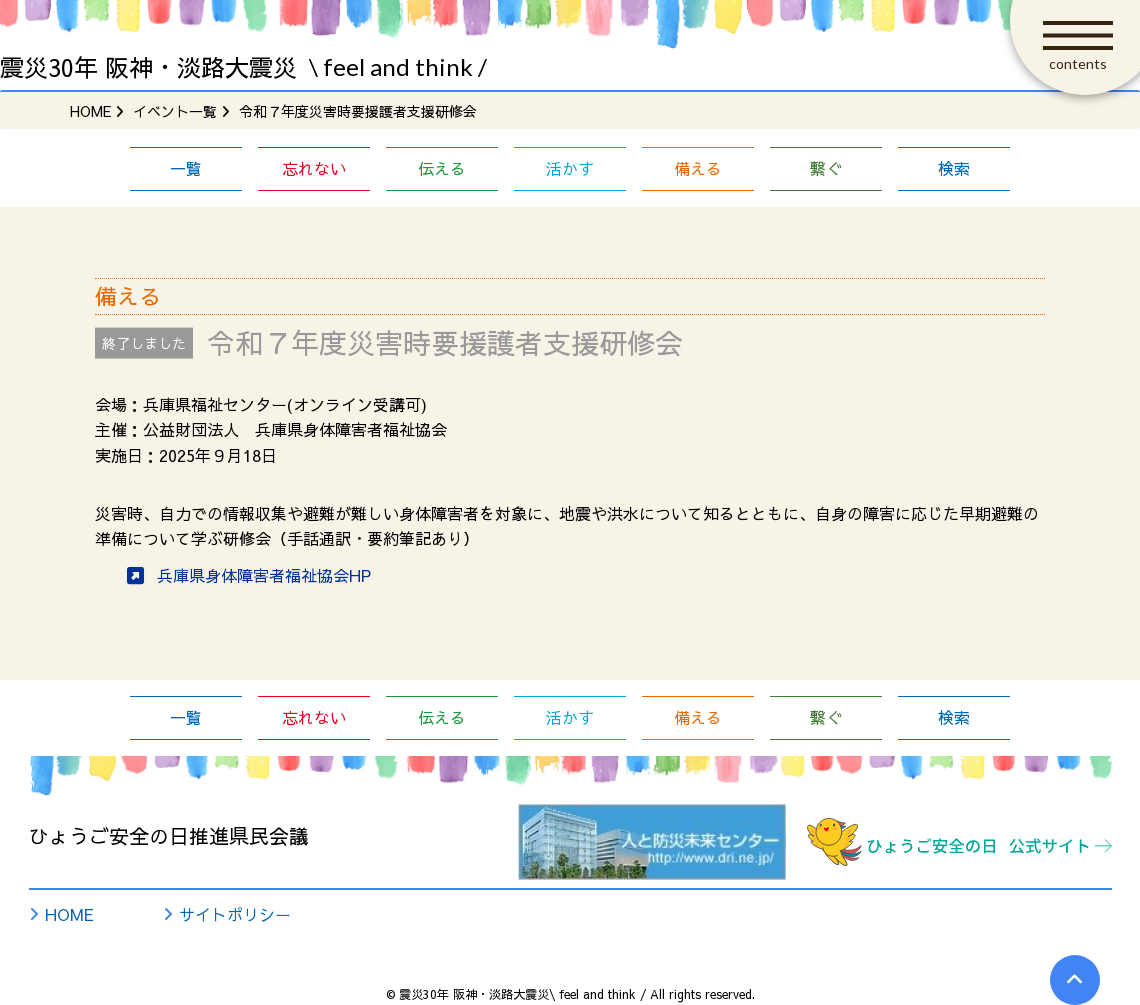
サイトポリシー (235, 914)
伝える (442, 168)
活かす (570, 168)
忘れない (314, 168)
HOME (69, 914)
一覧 (186, 168)
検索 (954, 168)
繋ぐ (826, 168)
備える (698, 168)
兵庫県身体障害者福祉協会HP (264, 575)
